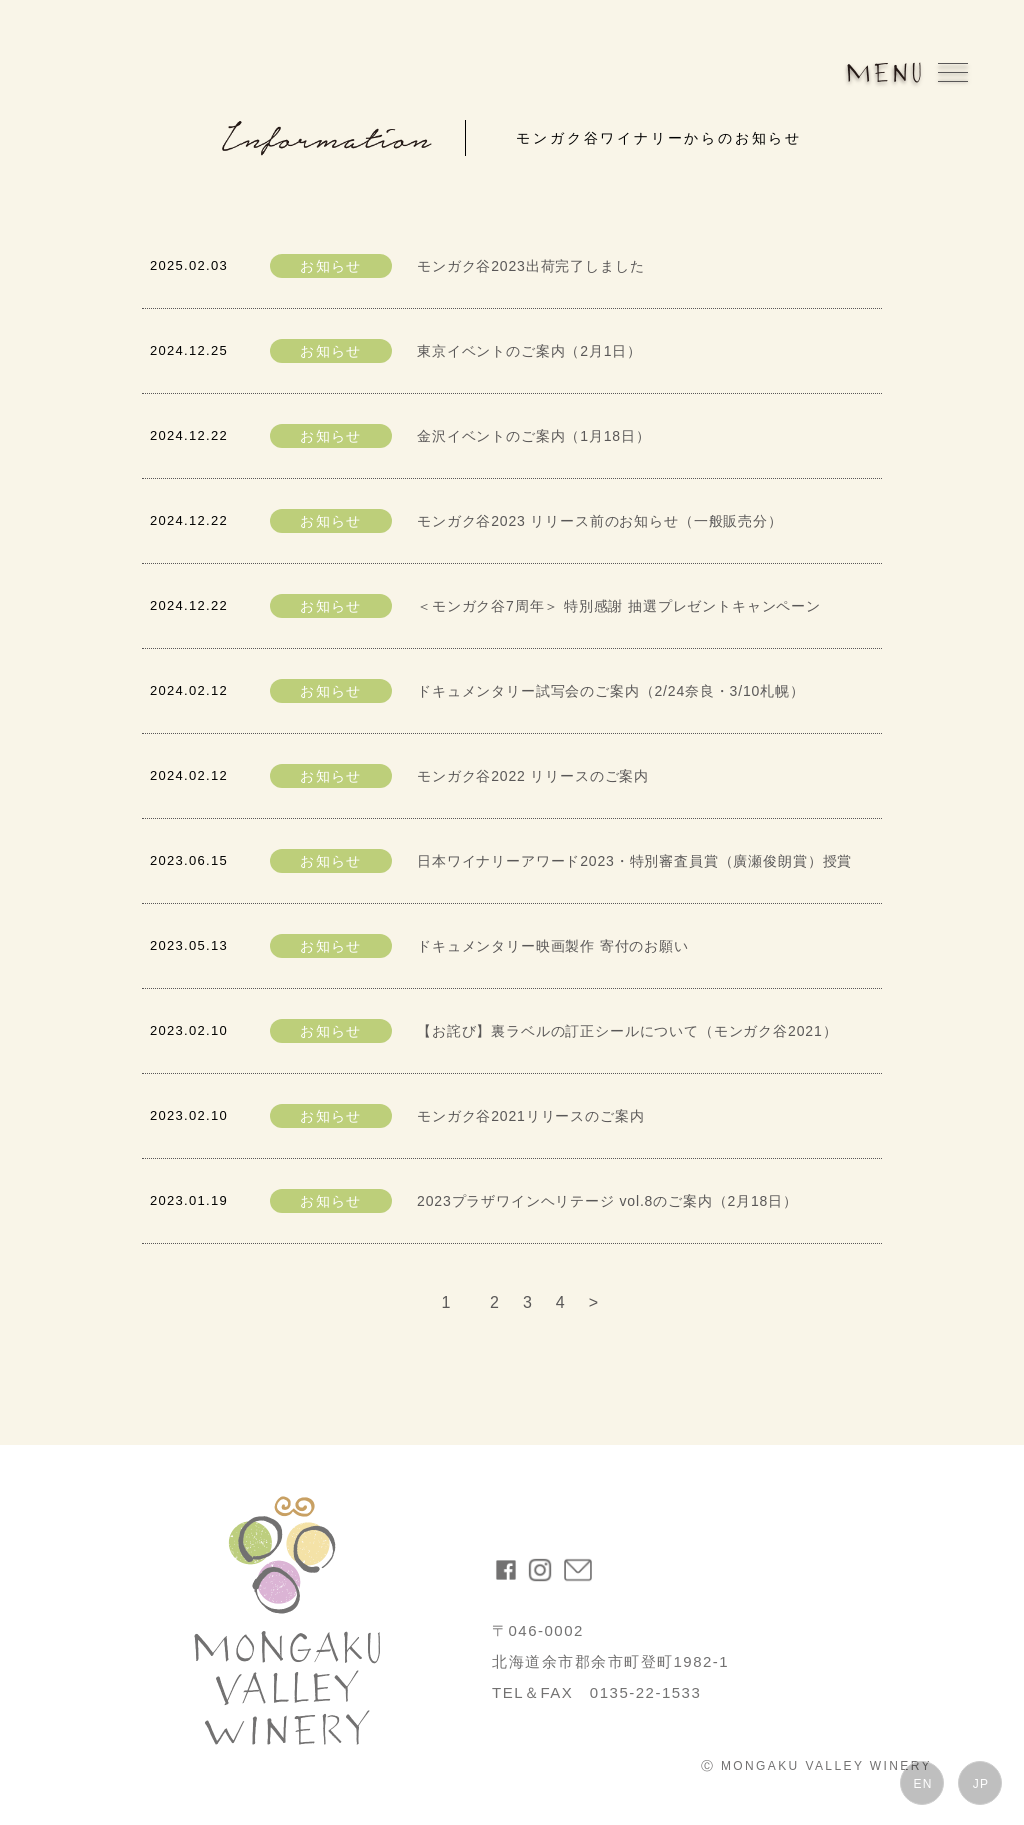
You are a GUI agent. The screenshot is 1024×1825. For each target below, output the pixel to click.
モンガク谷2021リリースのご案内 (530, 1116)
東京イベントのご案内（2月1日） (529, 351)
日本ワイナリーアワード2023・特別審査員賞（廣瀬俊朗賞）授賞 (634, 861)
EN (922, 1784)
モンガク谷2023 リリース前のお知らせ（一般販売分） (600, 521)
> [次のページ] (593, 1302)
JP (981, 1784)
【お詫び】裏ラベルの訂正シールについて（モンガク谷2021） (627, 1031)
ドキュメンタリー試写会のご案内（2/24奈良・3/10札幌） (611, 691)
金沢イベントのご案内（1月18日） (534, 436)
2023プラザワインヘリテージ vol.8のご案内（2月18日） (607, 1201)
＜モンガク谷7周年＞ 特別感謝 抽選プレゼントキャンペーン (619, 606)
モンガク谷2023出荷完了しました (530, 266)
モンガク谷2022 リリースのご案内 (533, 776)
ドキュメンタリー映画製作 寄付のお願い (553, 946)
